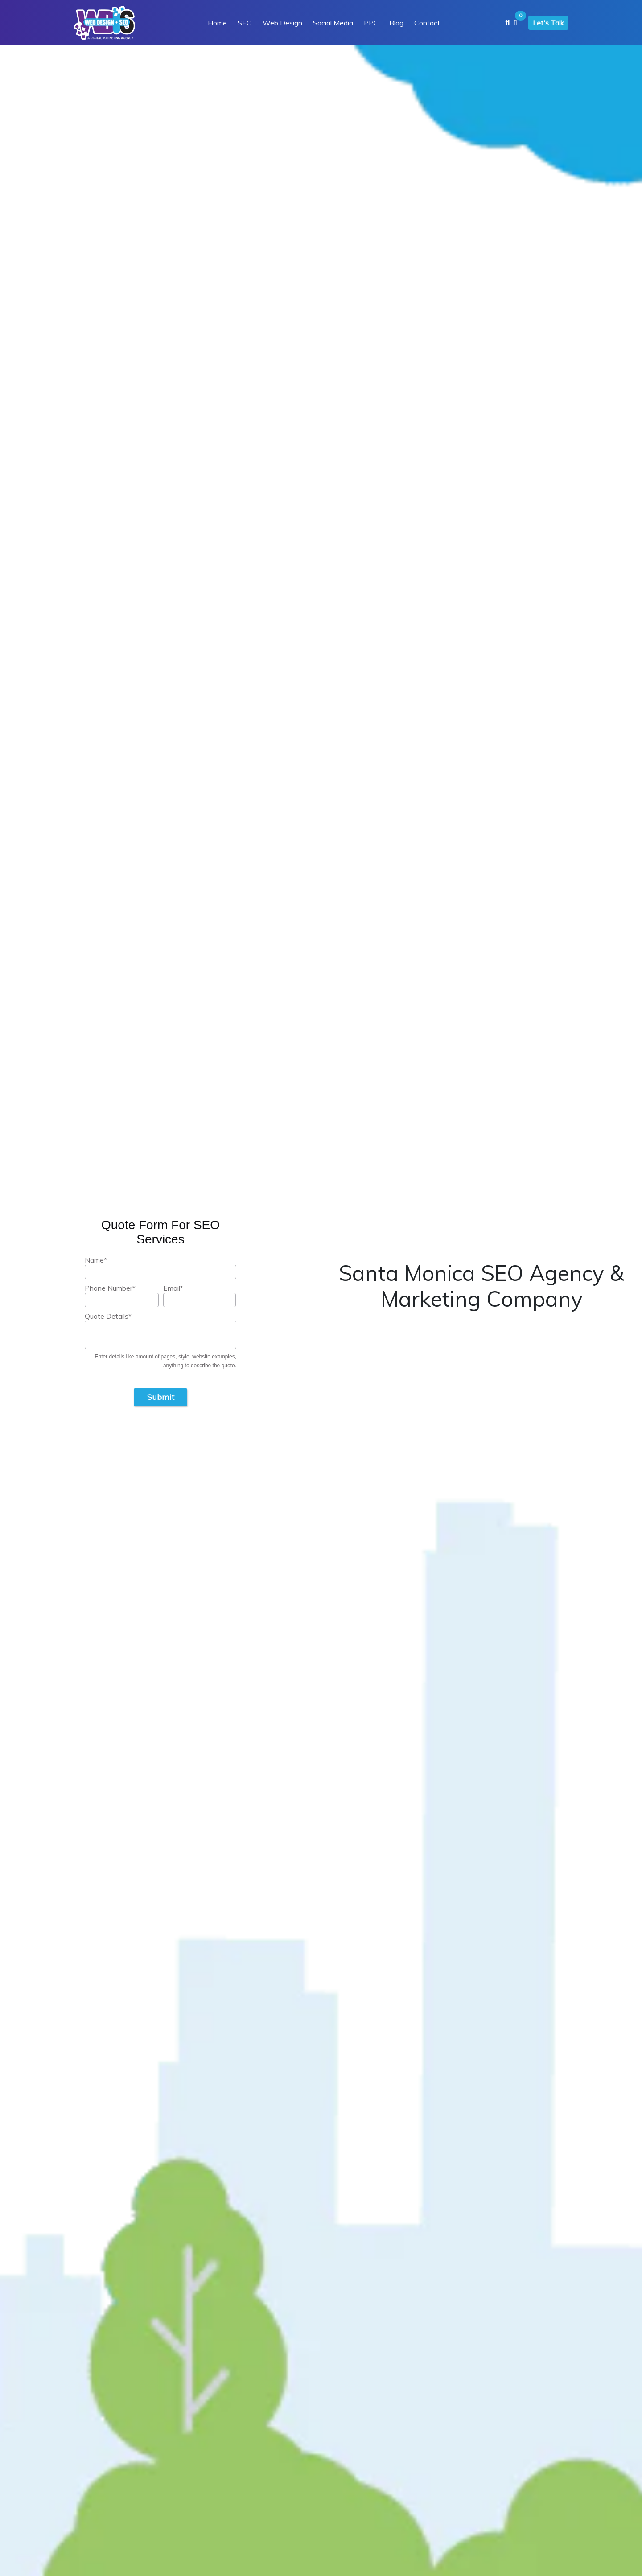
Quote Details (108, 1316)
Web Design (282, 22)
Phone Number (110, 1288)
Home (217, 22)
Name (96, 1260)
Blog (396, 22)
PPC (371, 22)
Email (173, 1288)
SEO (245, 22)
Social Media (333, 22)
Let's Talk (548, 22)
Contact (427, 22)
